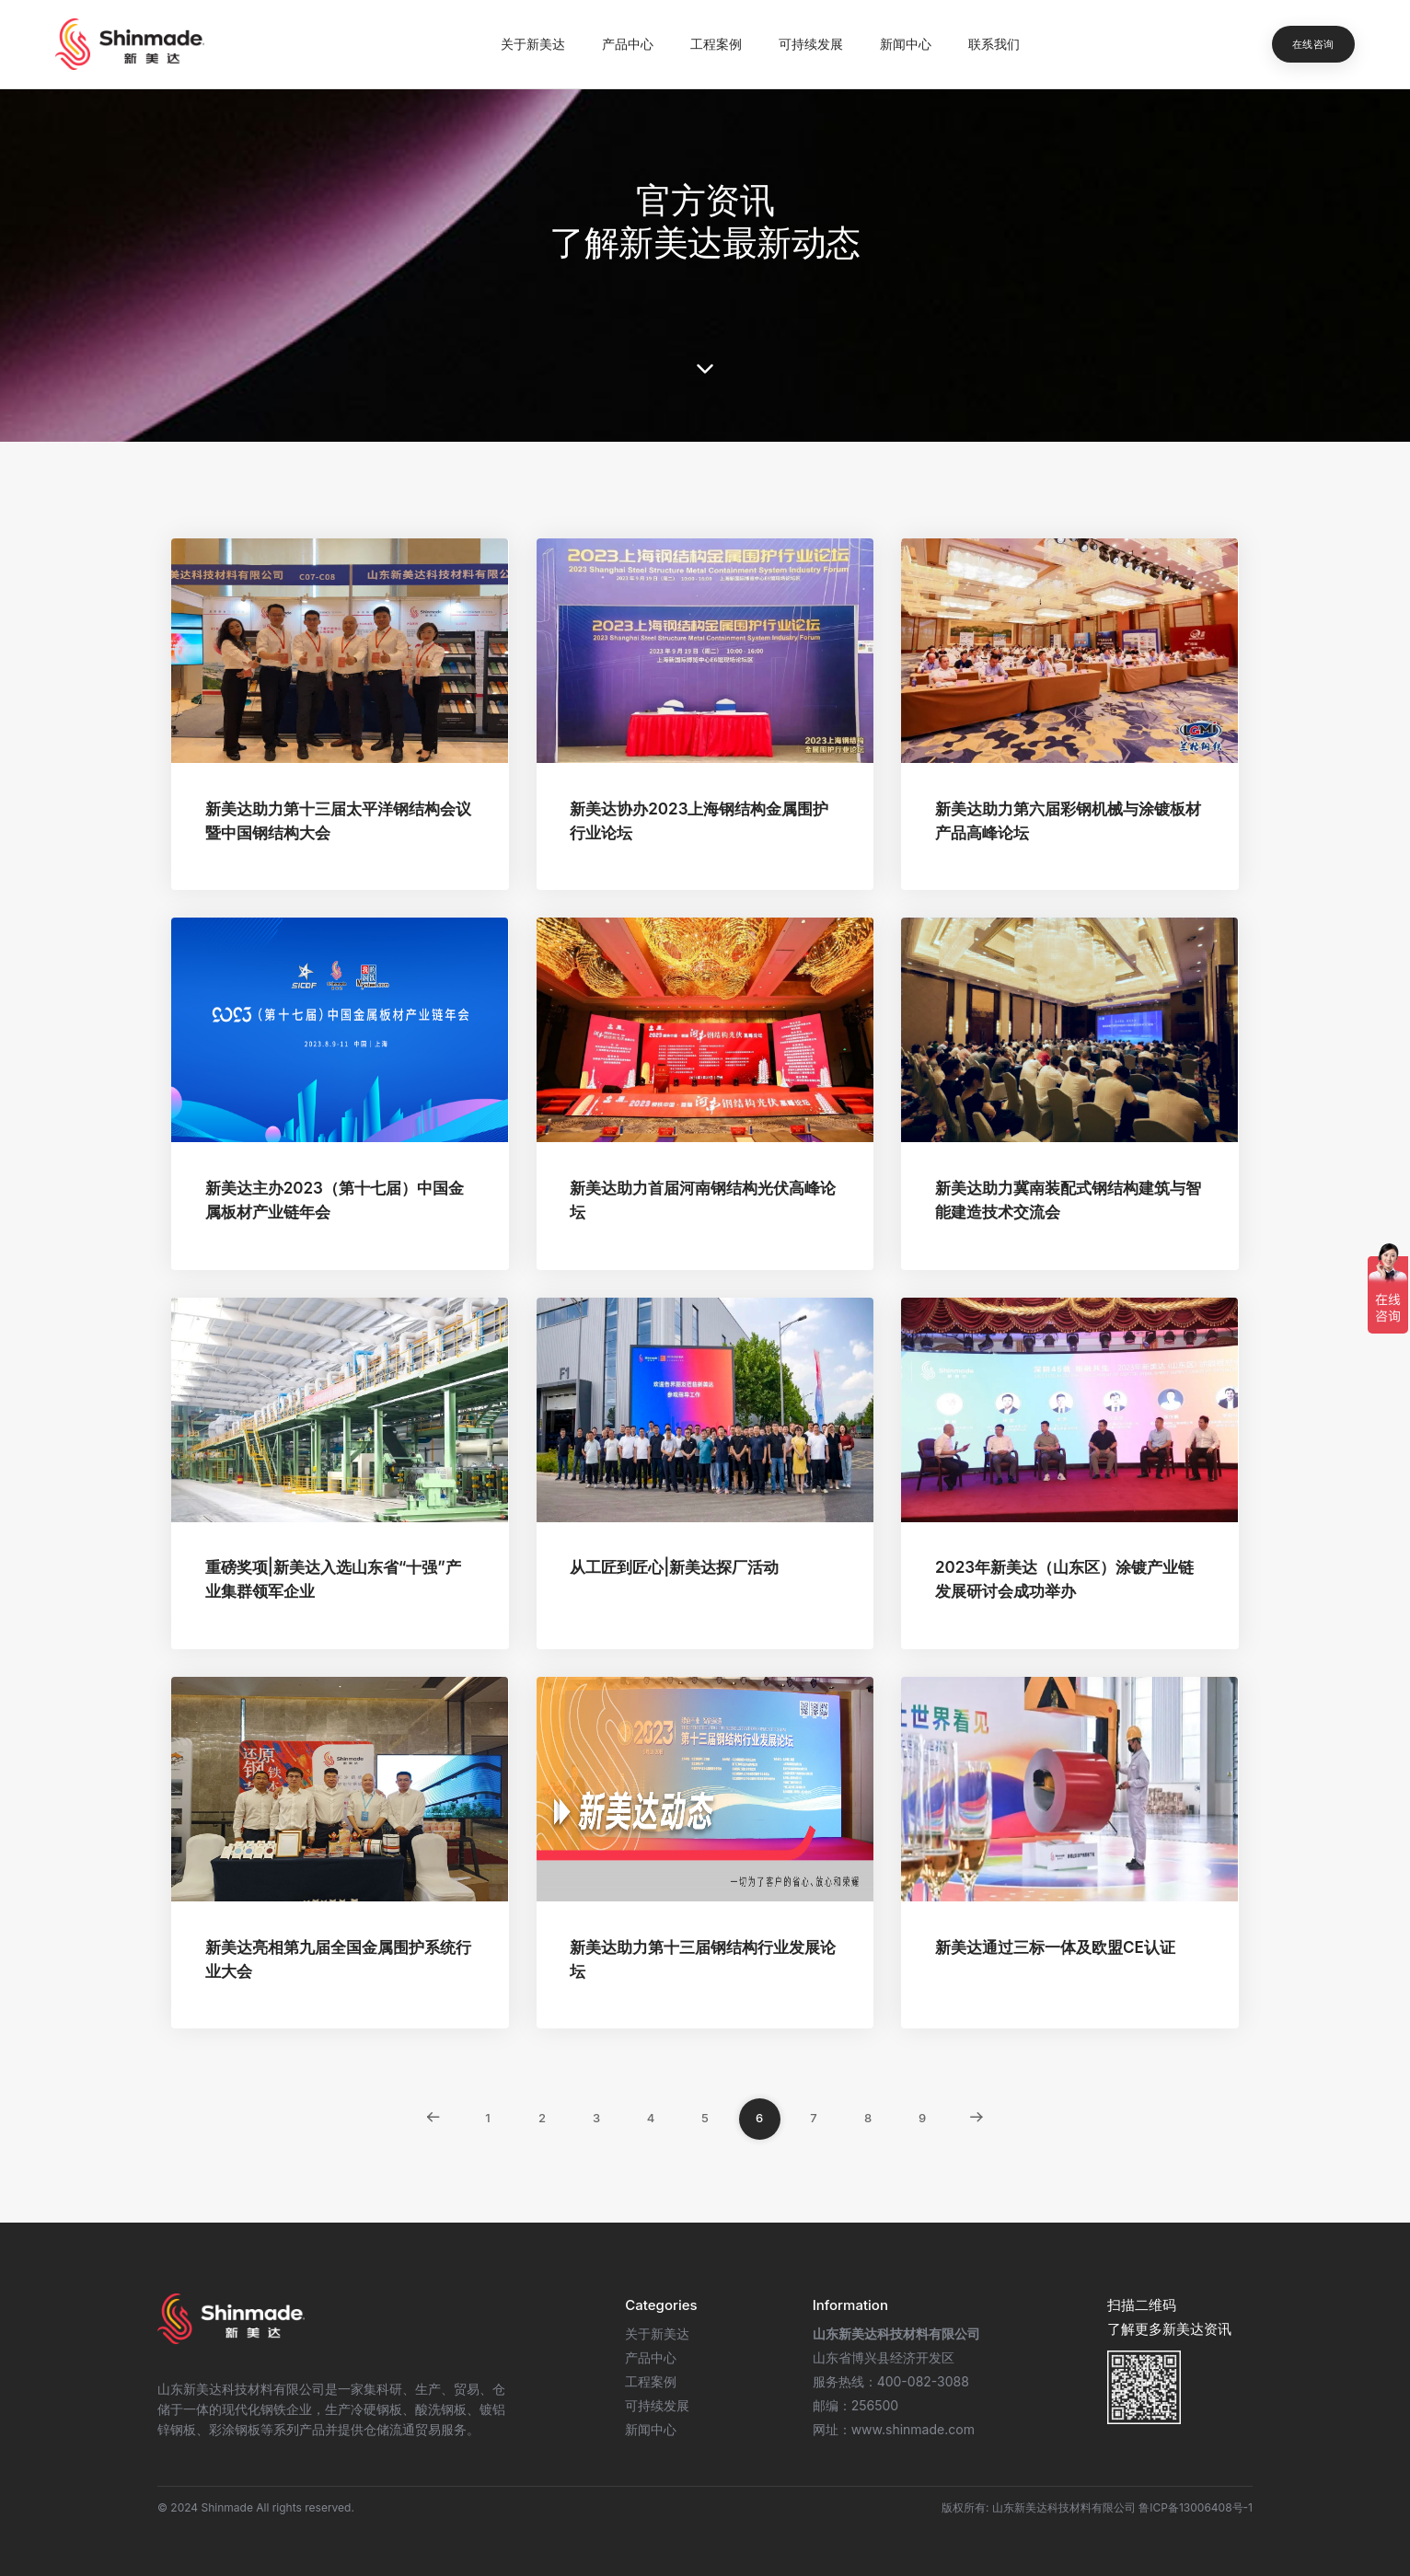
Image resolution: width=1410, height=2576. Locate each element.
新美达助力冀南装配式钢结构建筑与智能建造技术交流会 (1068, 1200)
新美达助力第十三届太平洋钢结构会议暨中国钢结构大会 (338, 821)
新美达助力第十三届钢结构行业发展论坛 (703, 1959)
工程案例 (716, 44)
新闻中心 (905, 44)
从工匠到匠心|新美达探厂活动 (674, 1567)
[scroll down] (705, 369)
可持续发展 (811, 44)
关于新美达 (533, 44)
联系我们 (994, 44)
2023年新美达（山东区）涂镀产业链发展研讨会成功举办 (1064, 1579)
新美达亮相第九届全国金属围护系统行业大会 (338, 1959)
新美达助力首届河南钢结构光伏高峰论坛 (703, 1200)
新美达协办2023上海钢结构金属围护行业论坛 (699, 821)
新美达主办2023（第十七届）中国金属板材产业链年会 (334, 1200)
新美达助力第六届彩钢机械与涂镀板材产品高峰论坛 (1068, 821)
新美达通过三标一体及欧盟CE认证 (1055, 1947)
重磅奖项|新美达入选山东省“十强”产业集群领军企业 (333, 1579)
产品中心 (627, 44)
